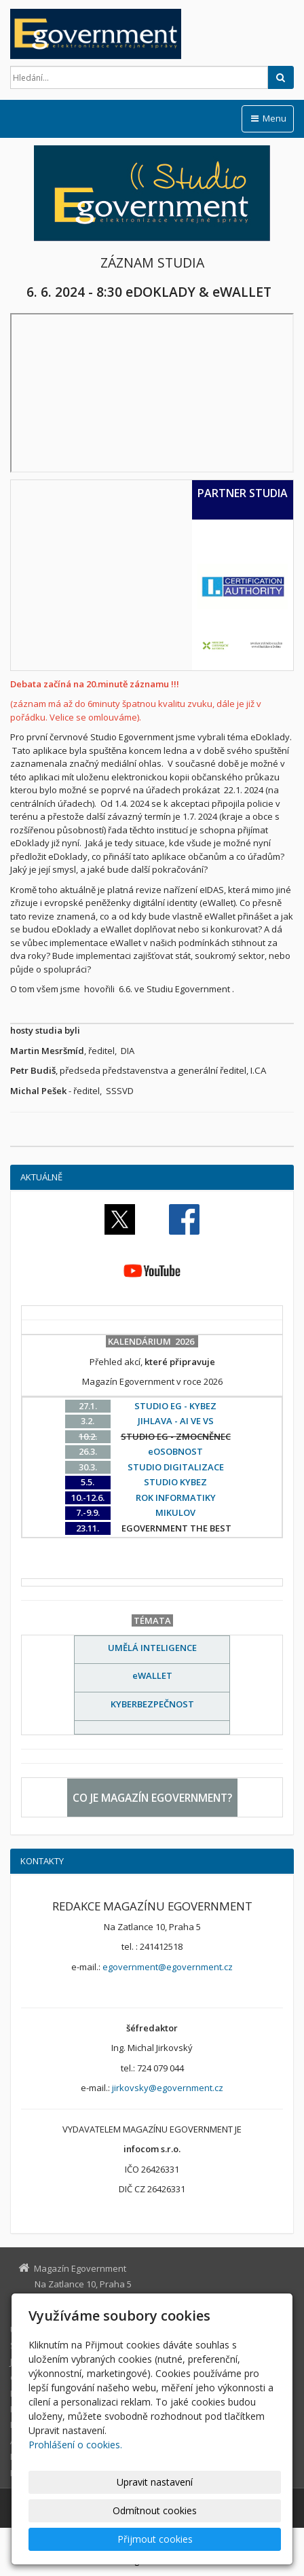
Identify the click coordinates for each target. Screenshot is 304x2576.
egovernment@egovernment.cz (167, 1967)
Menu (267, 118)
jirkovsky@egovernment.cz (167, 2088)
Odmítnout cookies (155, 2510)
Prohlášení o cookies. (75, 2444)
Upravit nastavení (155, 2481)
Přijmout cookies (155, 2539)
